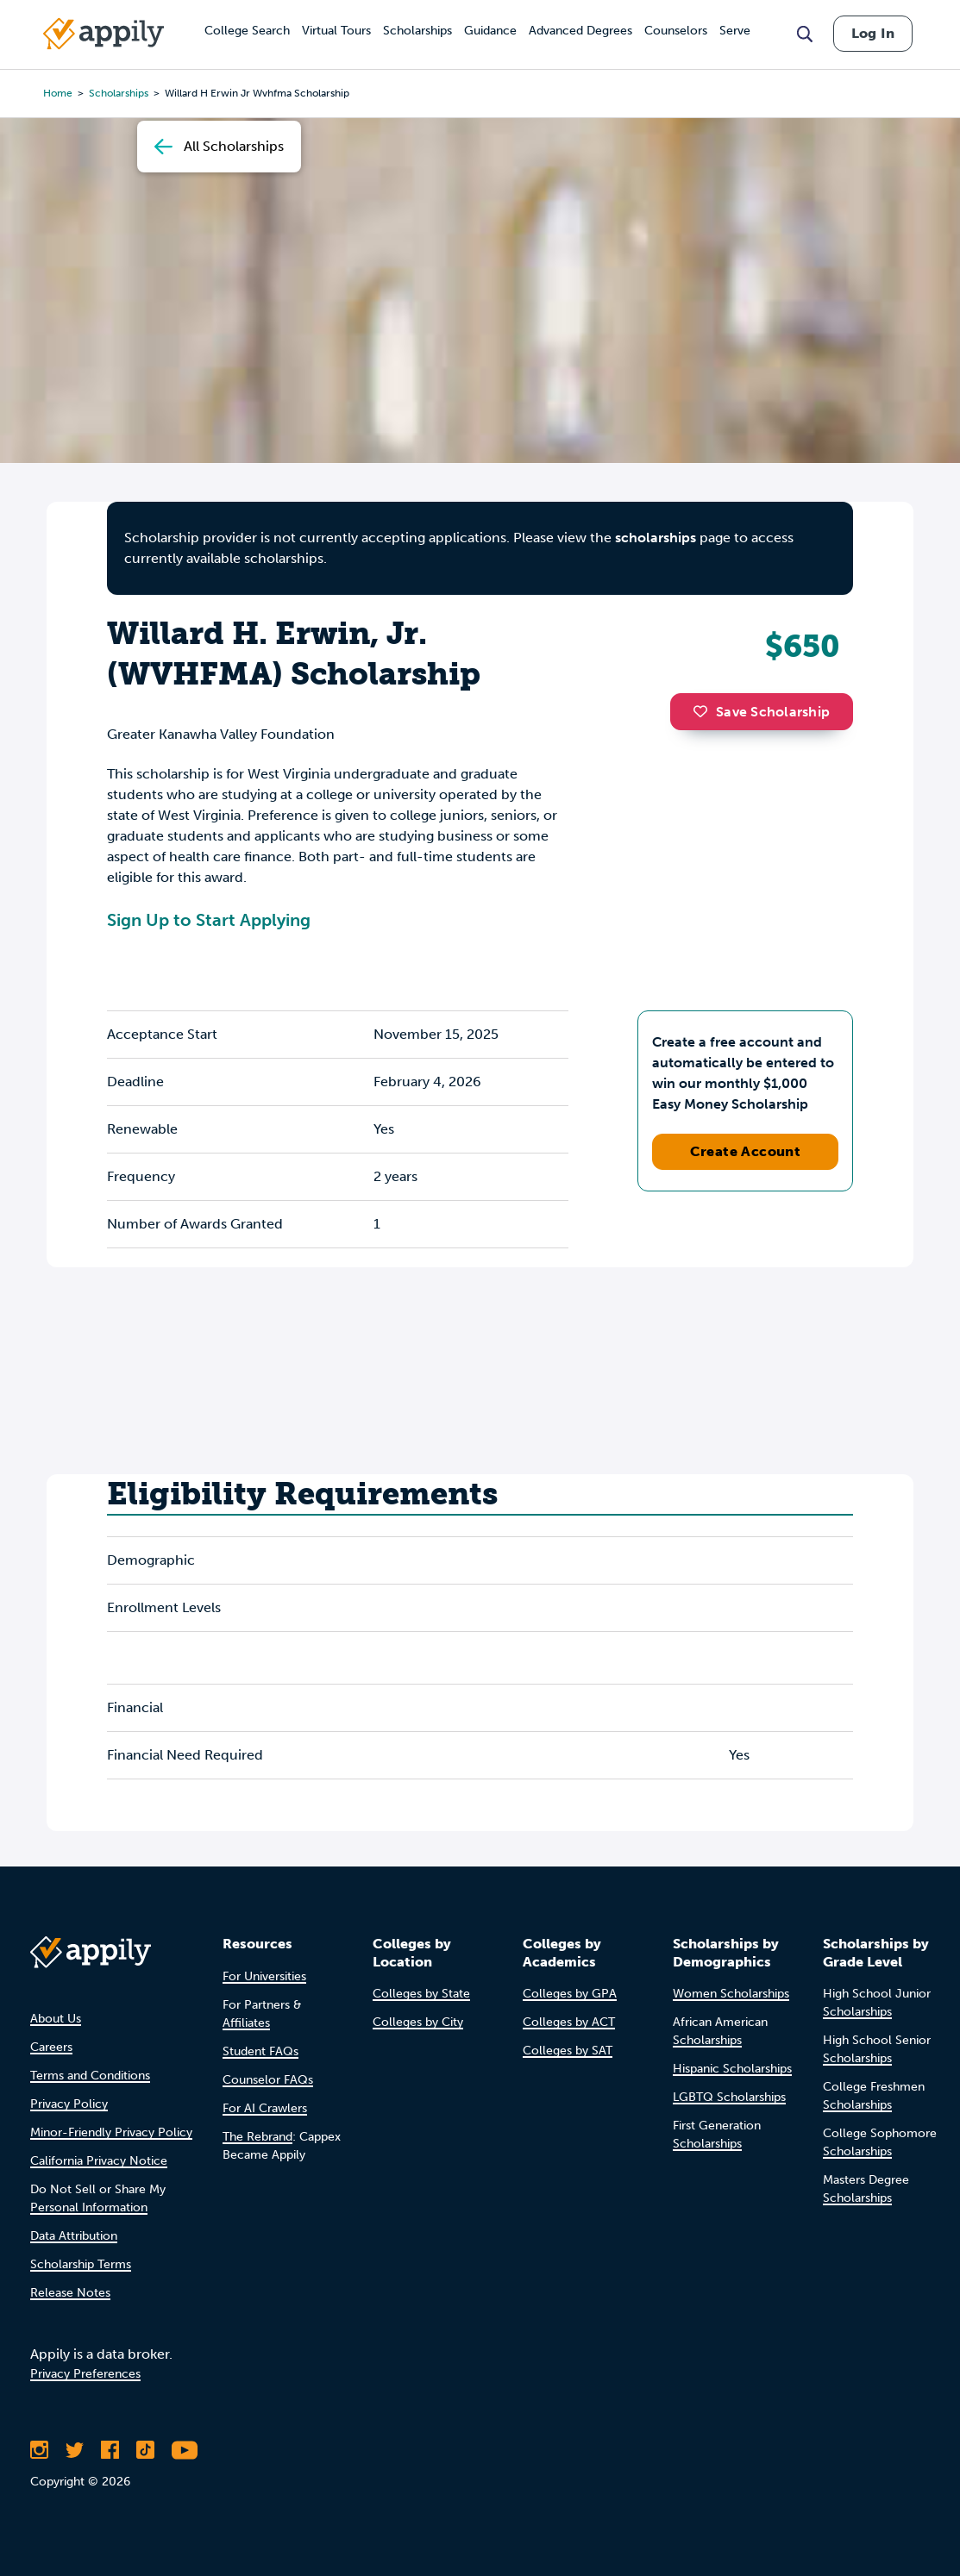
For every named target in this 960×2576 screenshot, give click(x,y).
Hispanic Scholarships (732, 2068)
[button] (704, 711)
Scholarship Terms (80, 2264)
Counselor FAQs (268, 2080)
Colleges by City (418, 2022)
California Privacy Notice (98, 2161)
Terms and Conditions (90, 2075)
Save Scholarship (761, 711)
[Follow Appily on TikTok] (145, 2450)
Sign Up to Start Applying (209, 920)
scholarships (655, 537)
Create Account (745, 1151)
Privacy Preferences (85, 2374)
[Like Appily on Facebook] (110, 2450)
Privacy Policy (69, 2104)
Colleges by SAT (567, 2050)
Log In (872, 33)
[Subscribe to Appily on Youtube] (185, 2450)
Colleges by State (421, 1993)
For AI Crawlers (265, 2108)
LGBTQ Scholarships (729, 2097)
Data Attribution (73, 2236)
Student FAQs (260, 2051)
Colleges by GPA (570, 1993)
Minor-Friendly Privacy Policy (111, 2132)
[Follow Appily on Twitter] (75, 2450)
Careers (51, 2047)
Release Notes (70, 2292)
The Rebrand (257, 2136)
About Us (55, 2018)
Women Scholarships (731, 1993)
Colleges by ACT (569, 2022)
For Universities (264, 1976)
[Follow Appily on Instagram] (39, 2450)
